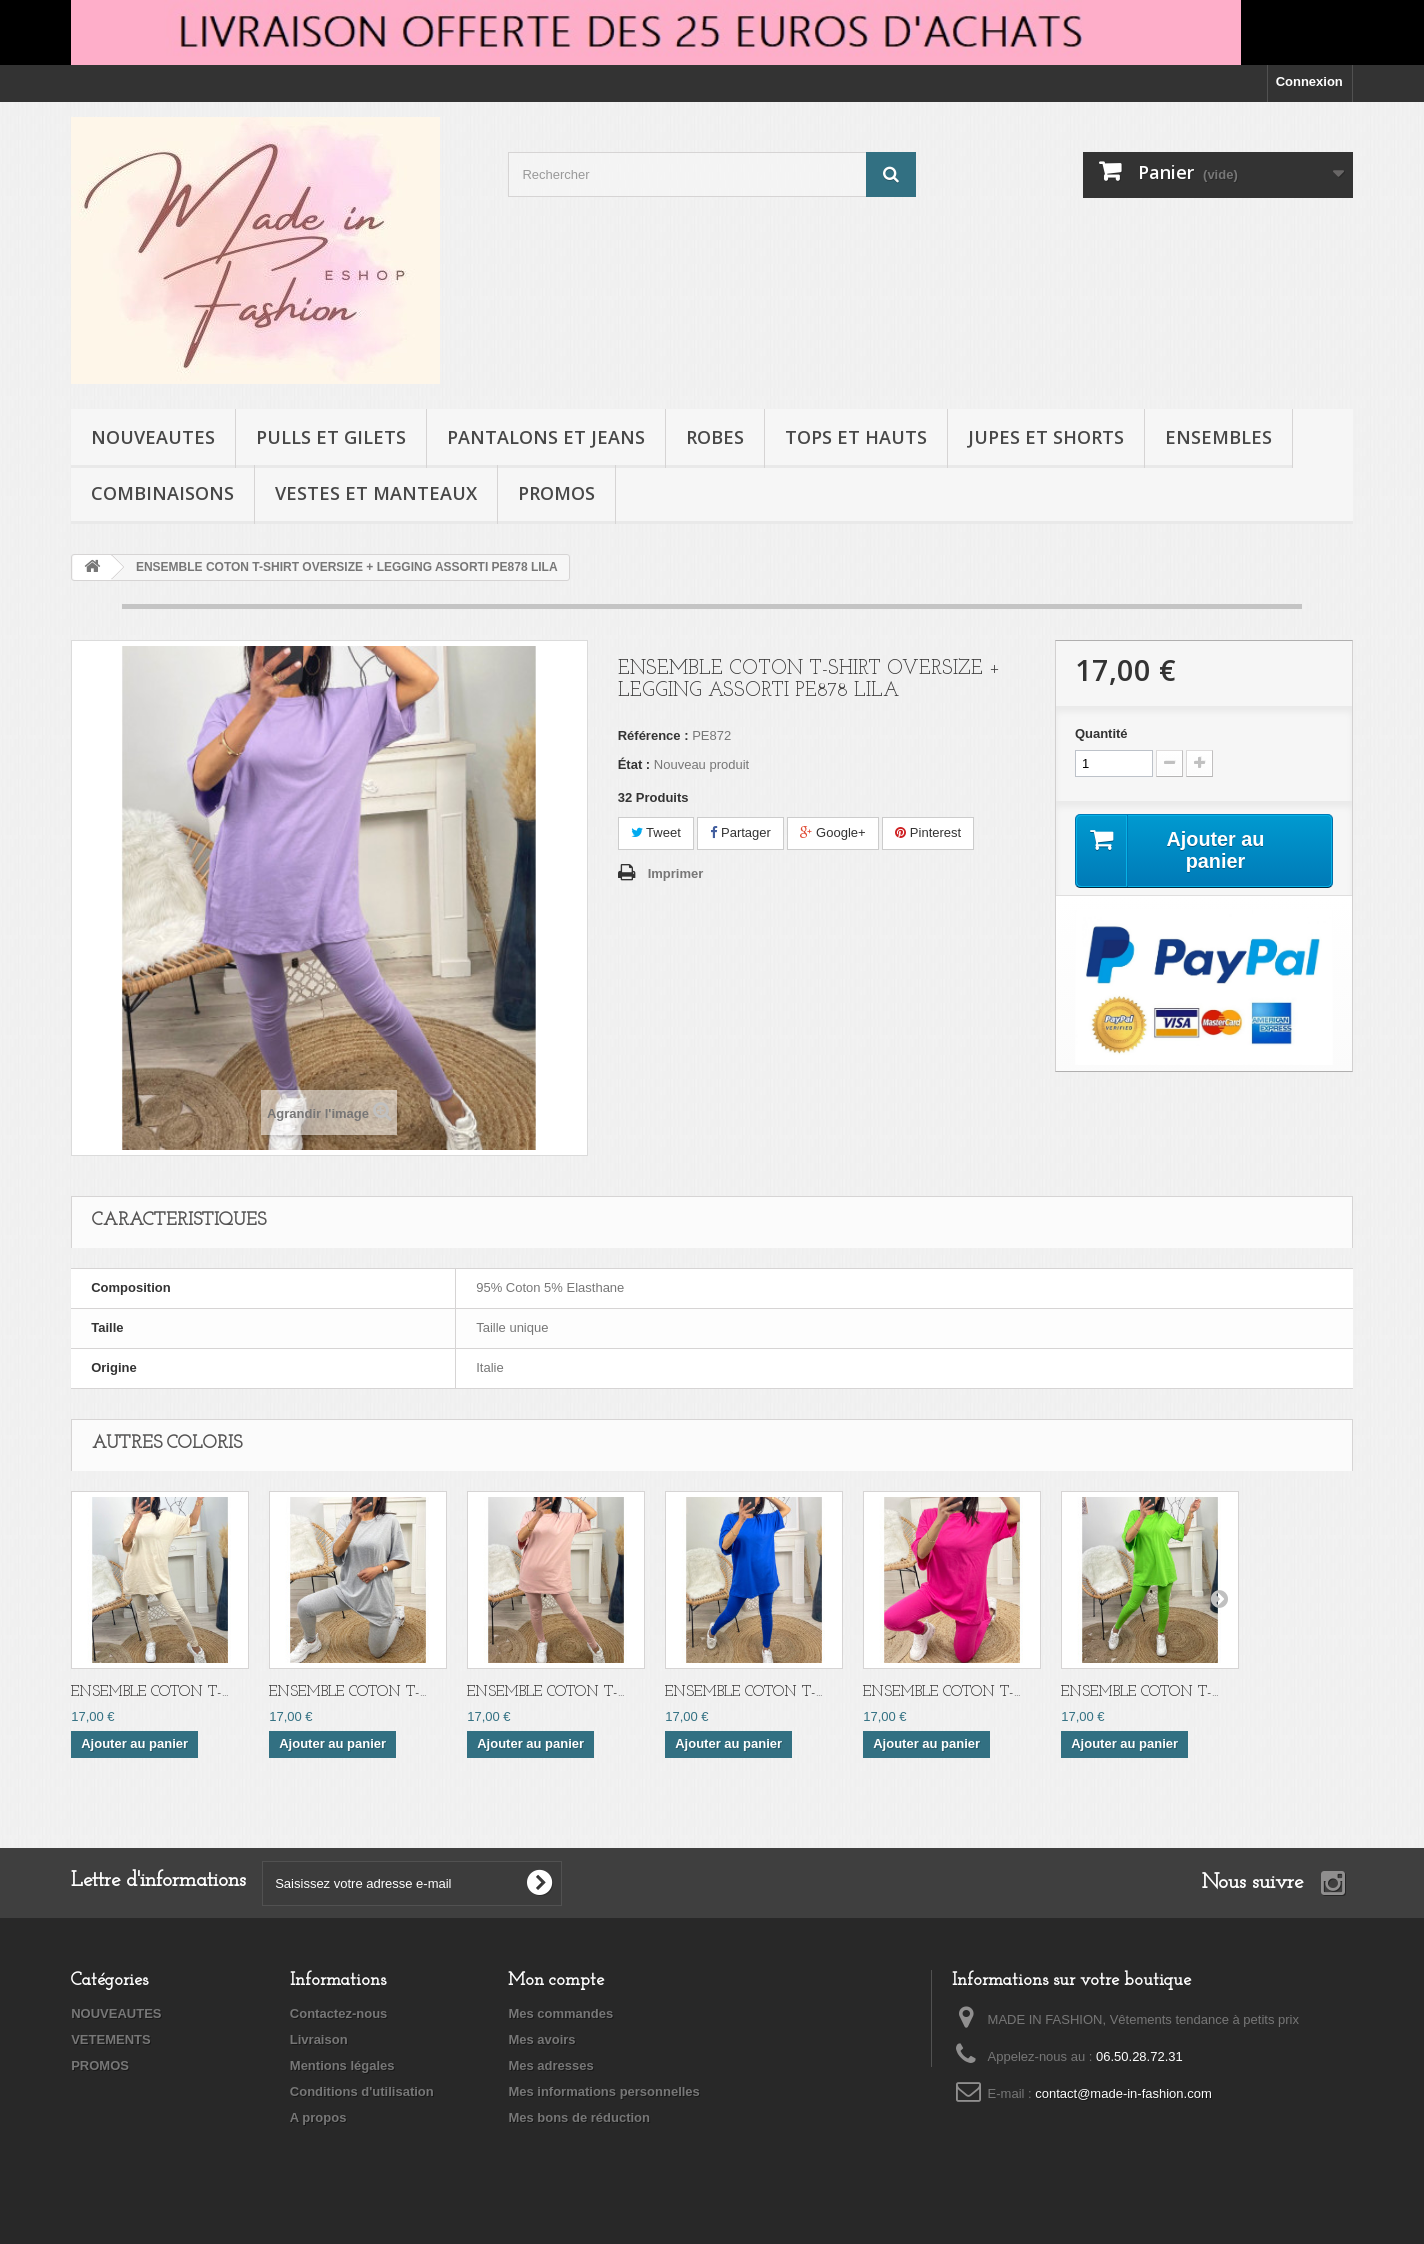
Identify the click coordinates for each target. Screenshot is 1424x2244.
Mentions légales (342, 2065)
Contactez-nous (339, 2013)
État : (634, 764)
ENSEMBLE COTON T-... (149, 1692)
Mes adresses (550, 2065)
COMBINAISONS (162, 493)
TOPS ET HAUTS (856, 437)
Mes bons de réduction (579, 2117)
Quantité (1101, 733)
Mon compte (556, 1980)
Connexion (1309, 81)
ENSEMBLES (1218, 437)
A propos (318, 2117)
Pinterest (928, 832)
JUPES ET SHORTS (1046, 437)
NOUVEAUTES (153, 437)
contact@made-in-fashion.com (1123, 2093)
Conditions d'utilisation (362, 2091)
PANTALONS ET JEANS (546, 437)
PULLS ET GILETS (331, 437)
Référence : (653, 735)
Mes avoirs (541, 2039)
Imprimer (676, 873)
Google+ (832, 832)
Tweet (656, 832)
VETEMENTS (110, 2039)
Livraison (319, 2039)
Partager (740, 832)
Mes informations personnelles (603, 2091)
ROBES (715, 437)
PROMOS (556, 493)
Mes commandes (560, 2013)
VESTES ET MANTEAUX (376, 493)
